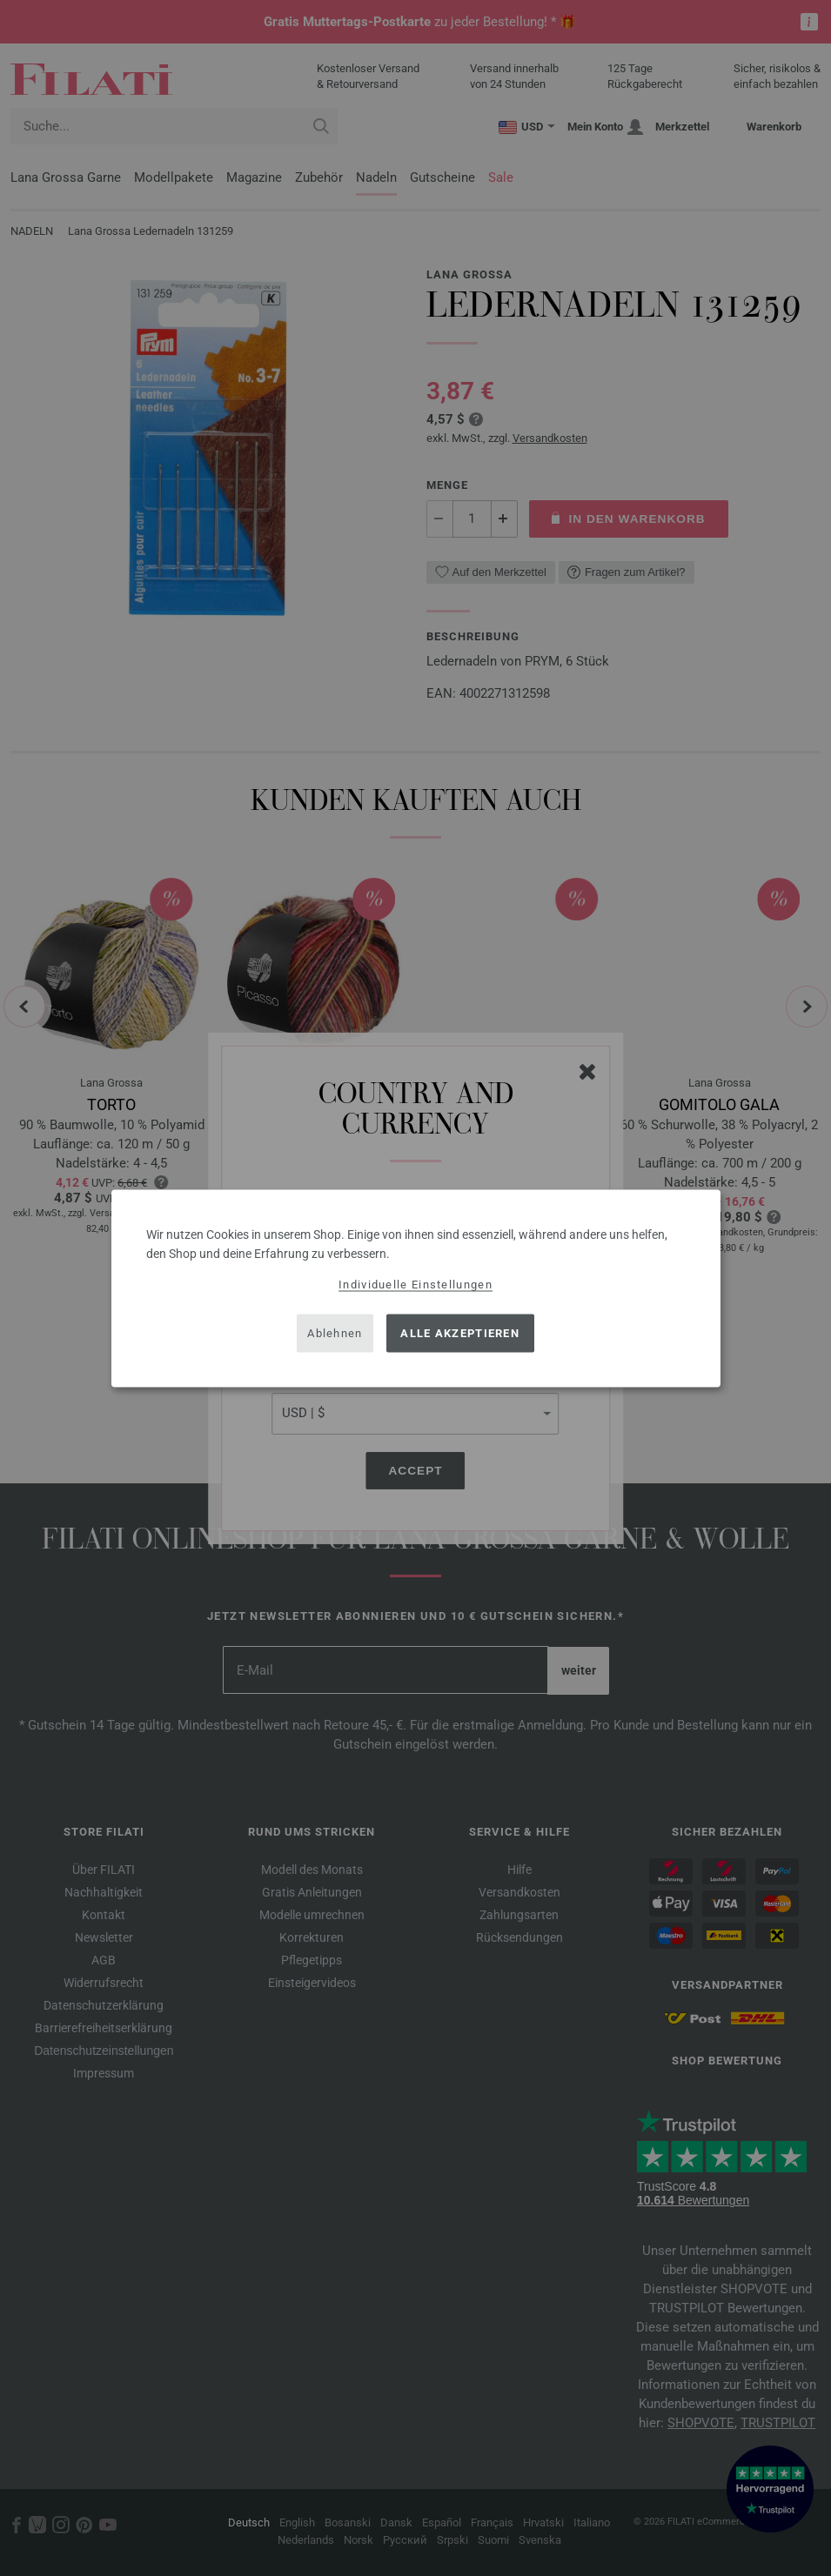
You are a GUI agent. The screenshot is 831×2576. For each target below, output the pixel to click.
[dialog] (415, 1288)
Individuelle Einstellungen (415, 1283)
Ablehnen (334, 1333)
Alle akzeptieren (459, 1333)
